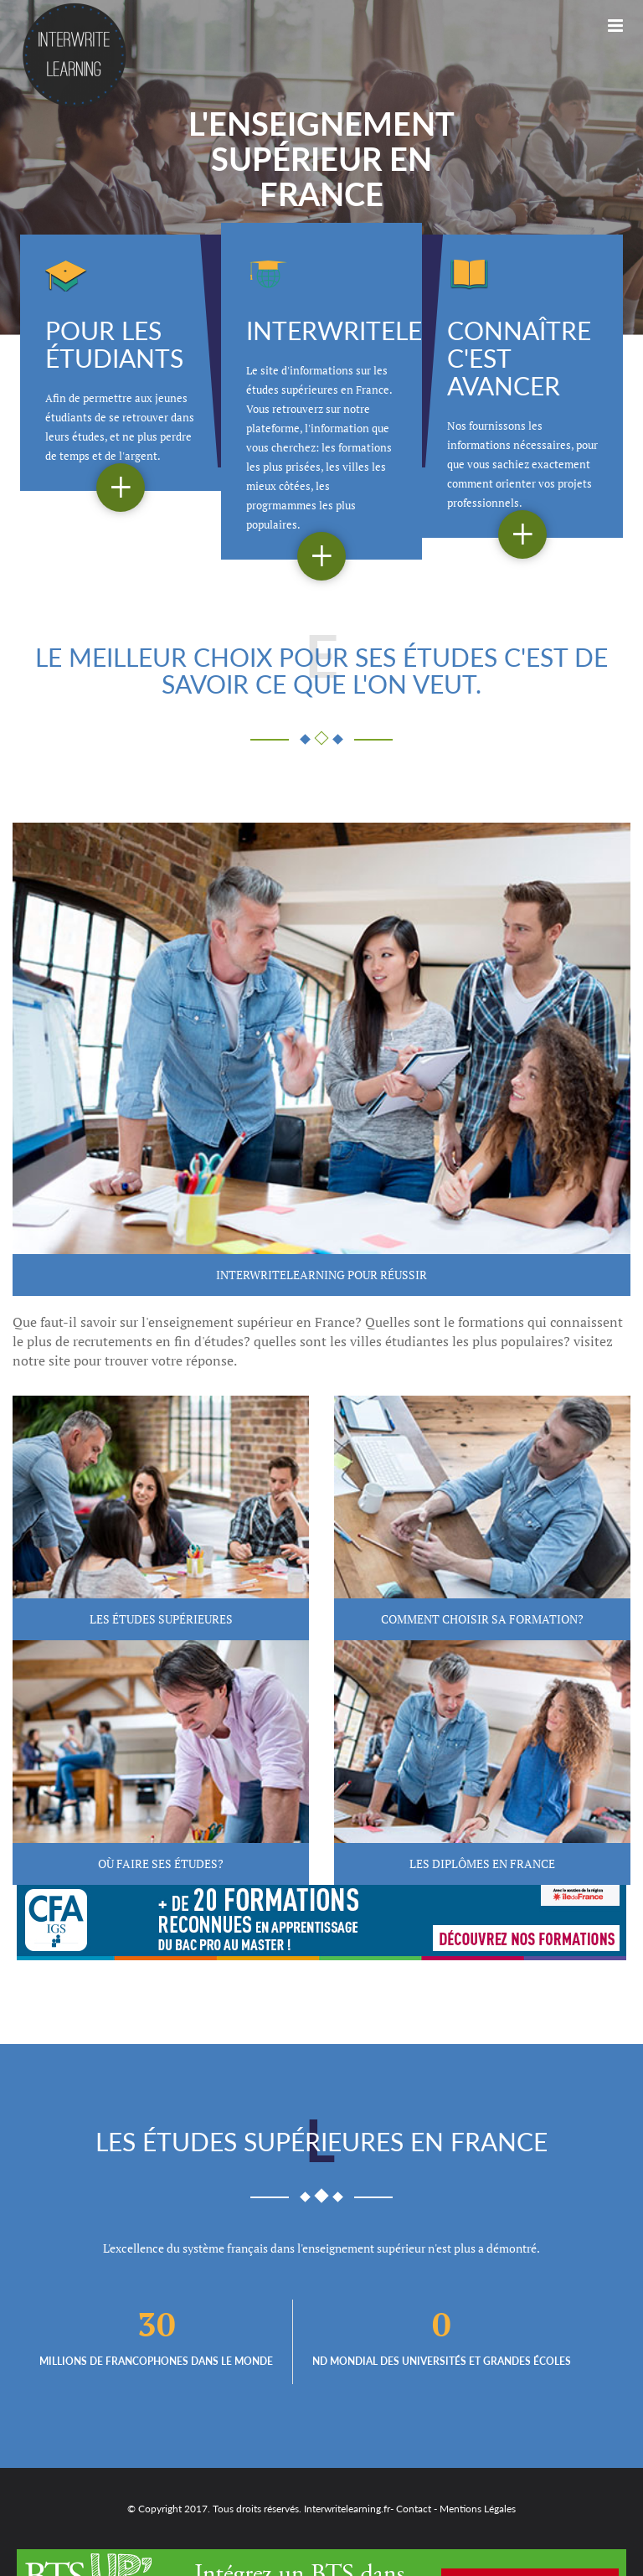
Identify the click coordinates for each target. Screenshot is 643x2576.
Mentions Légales (478, 2508)
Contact (413, 2508)
